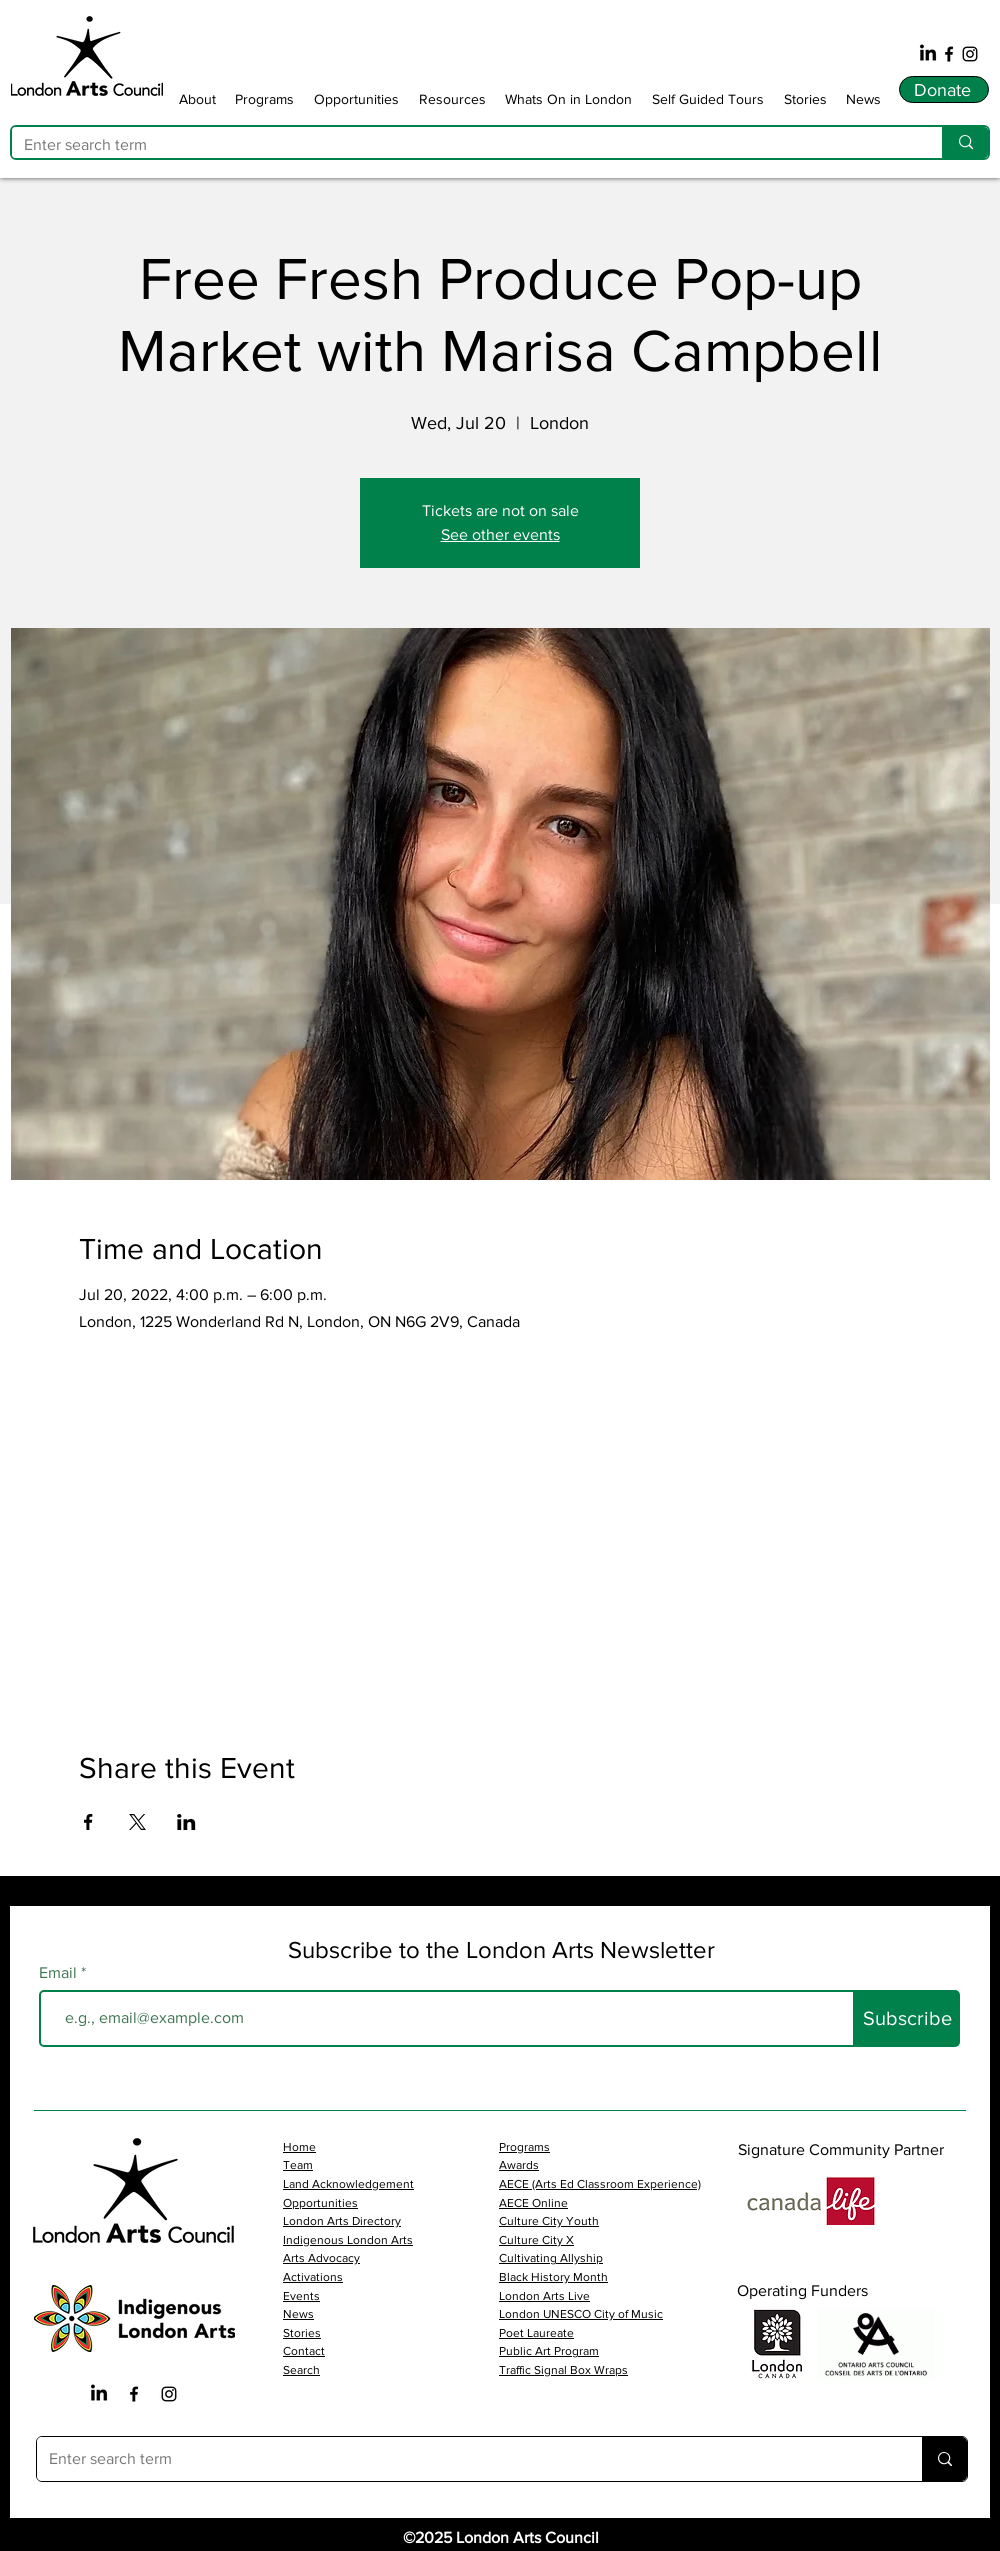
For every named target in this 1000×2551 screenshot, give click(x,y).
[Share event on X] (137, 1822)
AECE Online (533, 2203)
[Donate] (944, 89)
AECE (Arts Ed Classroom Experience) (600, 2184)
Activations (313, 2277)
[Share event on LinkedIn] (186, 1822)
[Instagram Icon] (169, 2394)
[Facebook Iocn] (134, 2394)
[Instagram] (970, 54)
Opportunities (320, 2203)
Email (60, 1973)
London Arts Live (544, 2296)
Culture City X (536, 2240)
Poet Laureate (536, 2333)
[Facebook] (949, 54)
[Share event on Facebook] (88, 1822)
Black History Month (553, 2277)
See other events (500, 534)
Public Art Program (549, 2351)
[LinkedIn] (928, 54)
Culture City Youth (549, 2221)
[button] (197, 98)
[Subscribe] (907, 2018)
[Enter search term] (462, 145)
